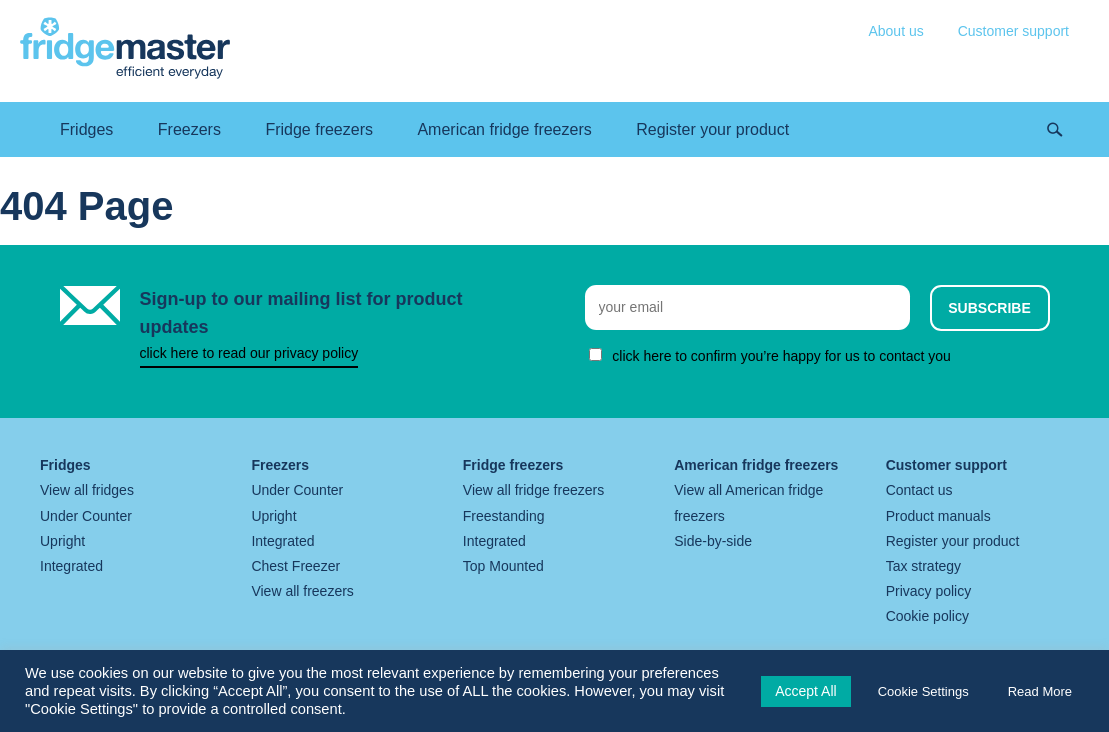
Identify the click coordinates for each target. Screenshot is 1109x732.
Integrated (71, 566)
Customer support (1013, 31)
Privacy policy (929, 591)
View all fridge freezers (533, 490)
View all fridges (87, 490)
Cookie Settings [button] (923, 691)
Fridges (86, 129)
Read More (1040, 691)
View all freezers (302, 591)
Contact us (919, 490)
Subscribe (989, 308)
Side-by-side (713, 541)
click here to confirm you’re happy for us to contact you (781, 356)
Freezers (189, 129)
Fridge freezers (319, 129)
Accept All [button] (805, 691)
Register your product (712, 129)
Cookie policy (927, 616)
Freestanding (504, 516)
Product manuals (938, 516)
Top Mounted (503, 566)
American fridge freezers (504, 129)
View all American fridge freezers (748, 502)
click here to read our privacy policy (249, 353)
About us (895, 31)
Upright (62, 541)
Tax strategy (923, 566)
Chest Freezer (295, 566)
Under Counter (86, 516)
